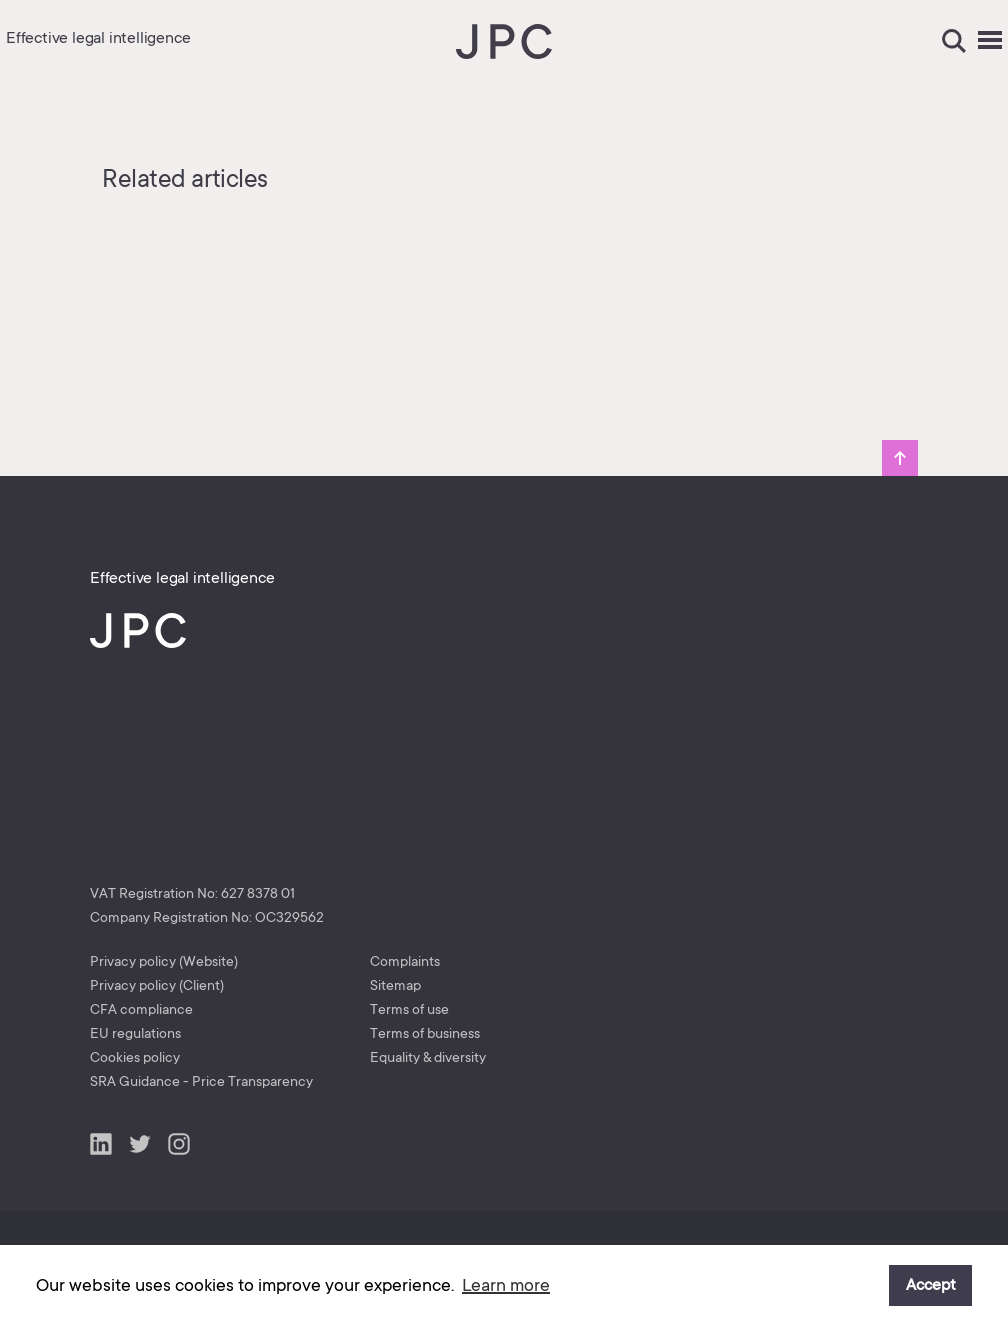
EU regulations (135, 1033)
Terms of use (409, 1009)
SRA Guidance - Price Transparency (201, 1081)
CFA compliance (141, 1009)
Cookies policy (135, 1057)
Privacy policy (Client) (157, 985)
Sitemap (395, 985)
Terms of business (425, 1033)
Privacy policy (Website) (164, 961)
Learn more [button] (506, 1285)
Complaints (405, 961)
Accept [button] (931, 1285)
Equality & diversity (428, 1057)
